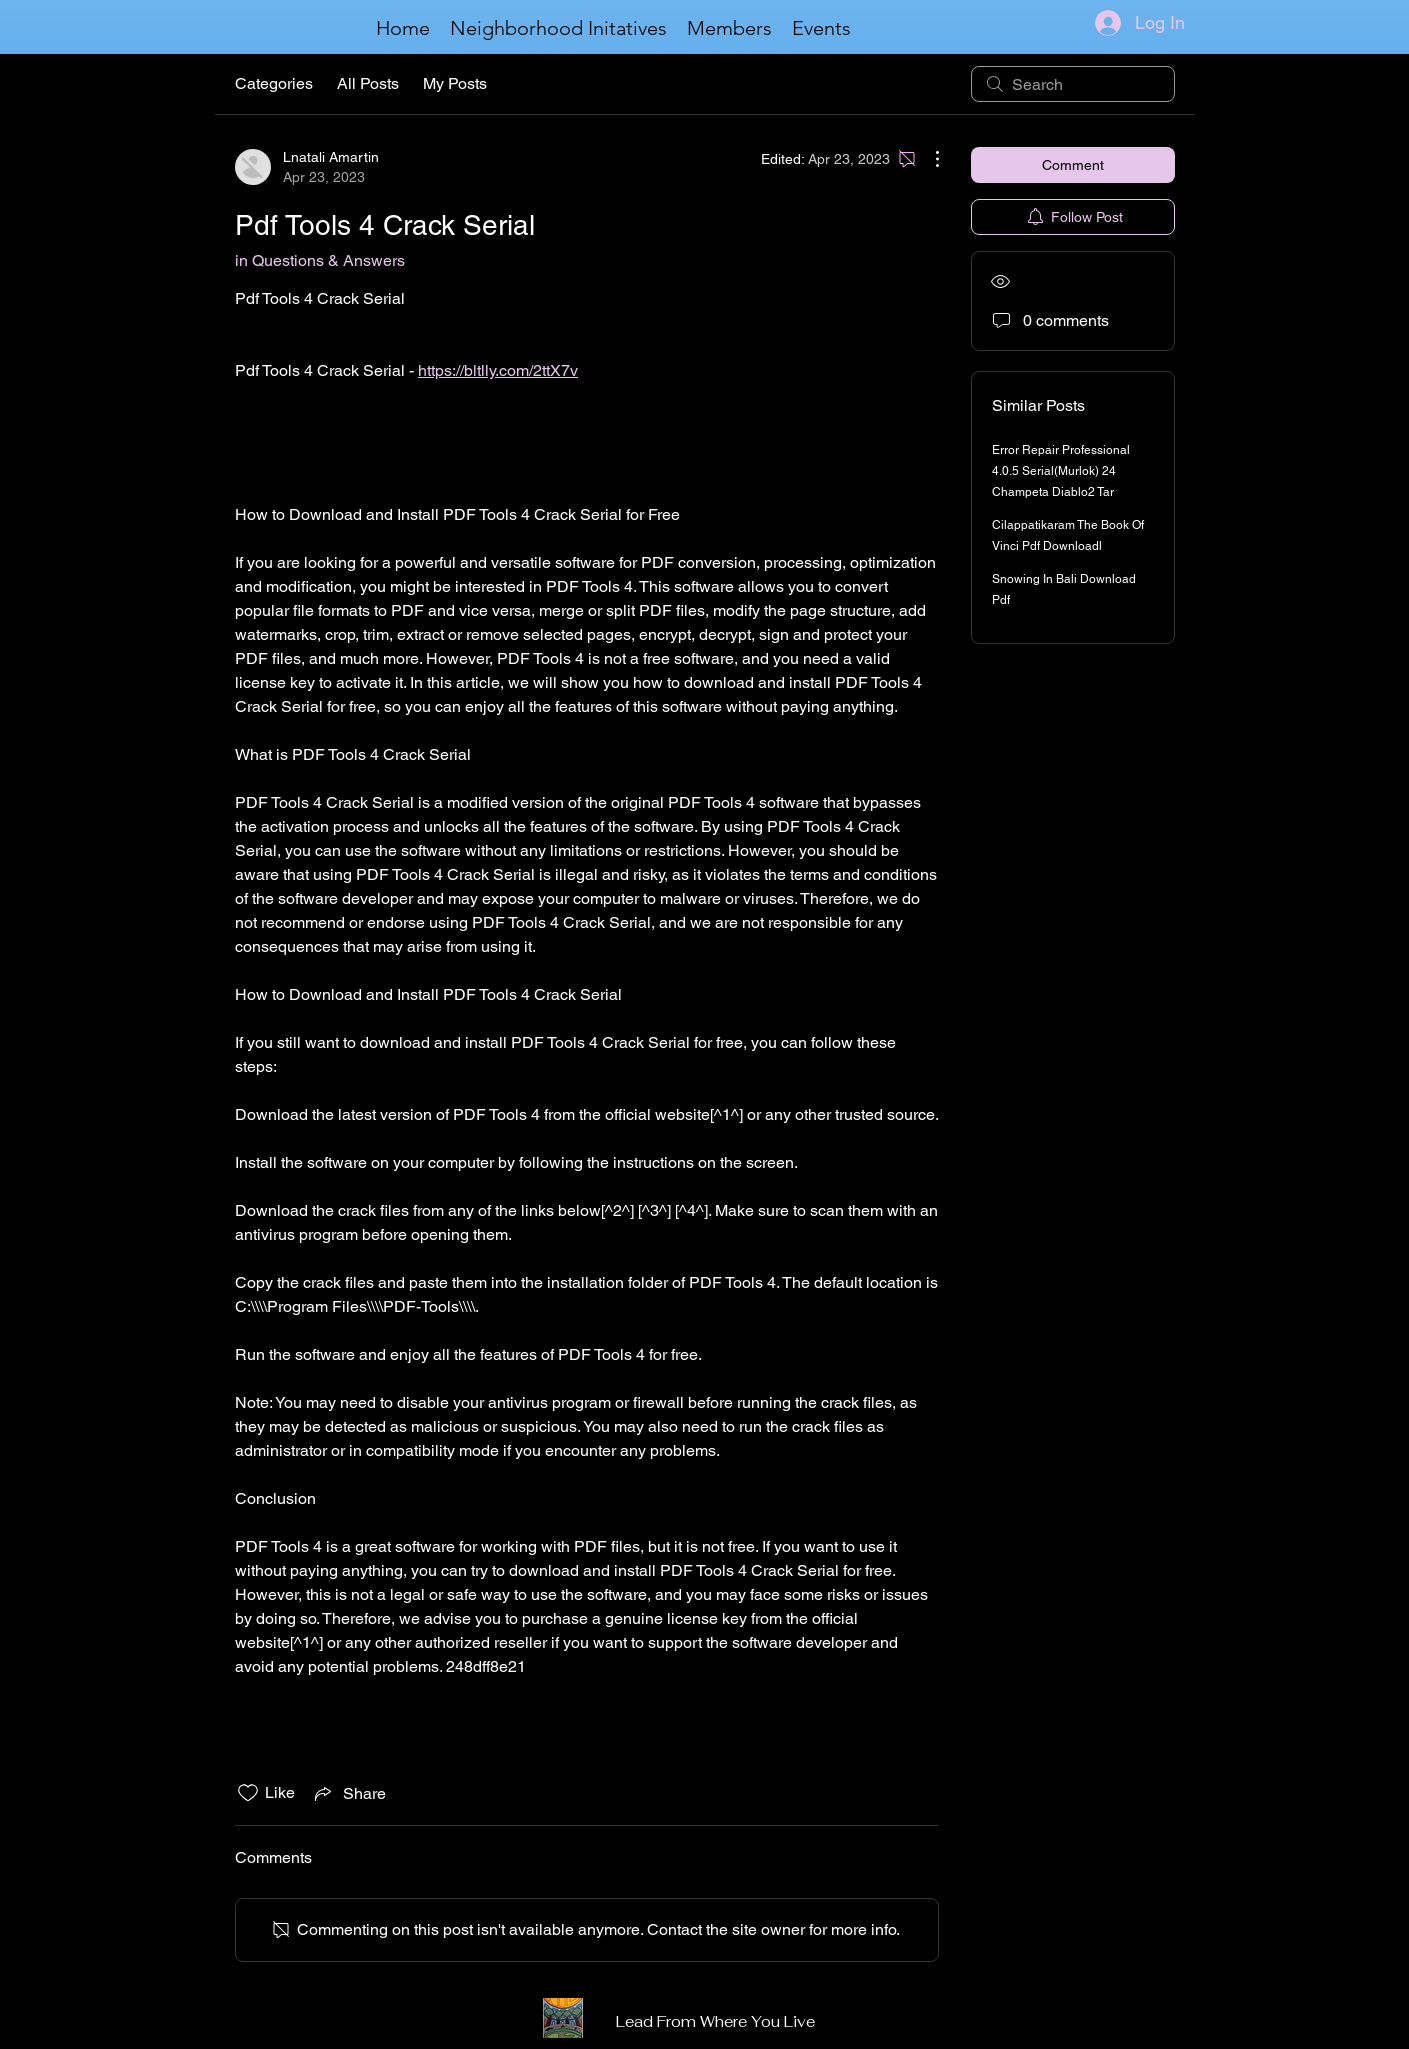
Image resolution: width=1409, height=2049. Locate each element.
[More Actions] (927, 159)
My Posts (455, 83)
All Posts (368, 83)
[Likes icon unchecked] (248, 1793)
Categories (274, 83)
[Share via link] (348, 1793)
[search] (1073, 84)
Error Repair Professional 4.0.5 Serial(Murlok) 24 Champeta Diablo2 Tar (1061, 471)
